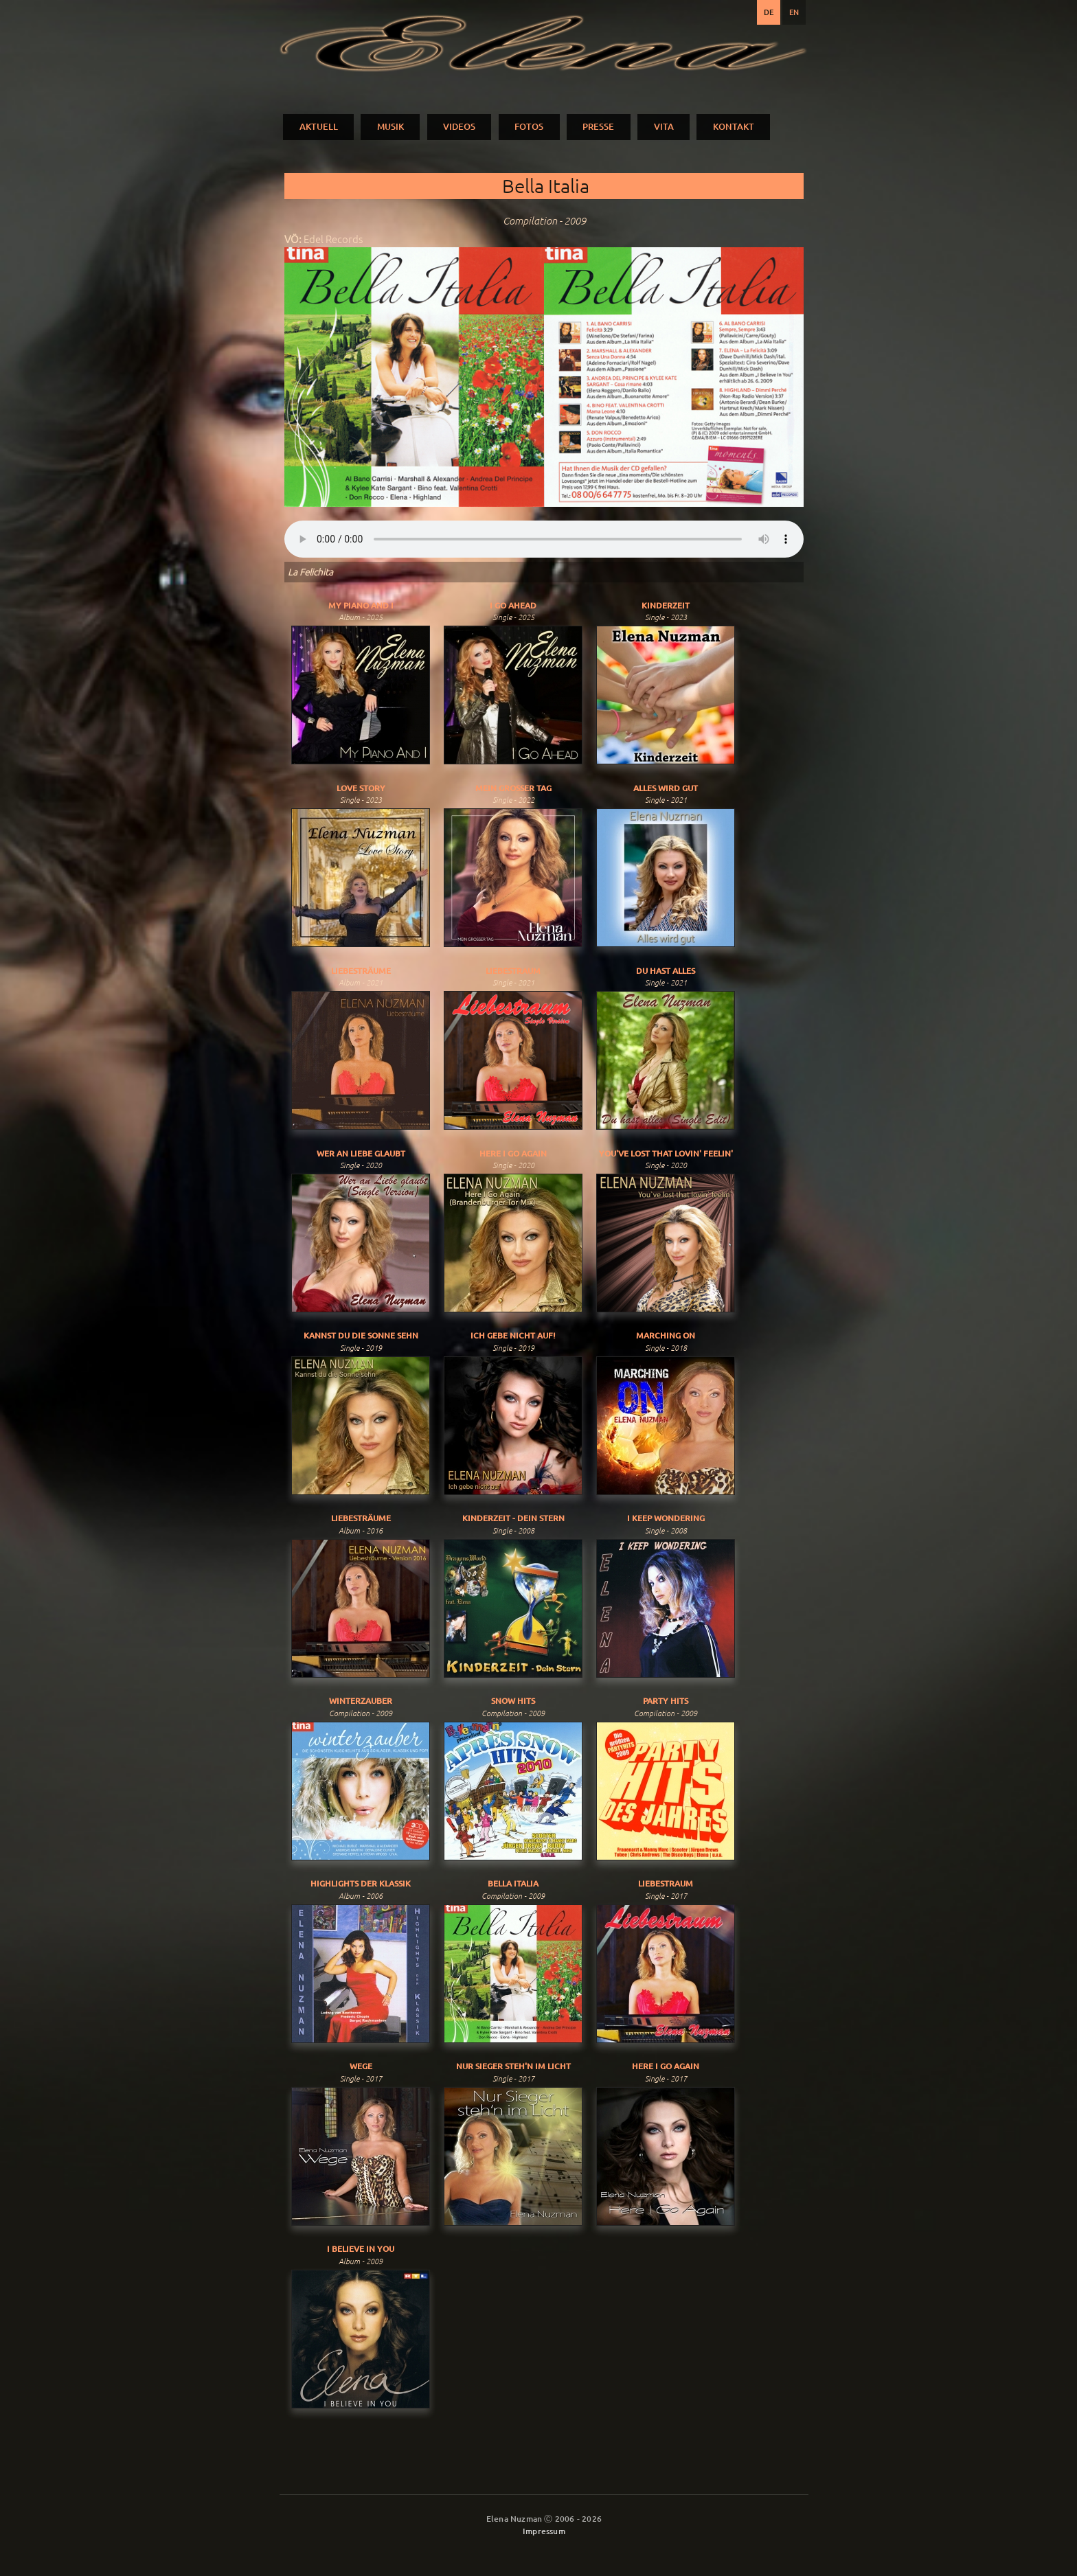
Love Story (361, 788)
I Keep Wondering (666, 1518)
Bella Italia (513, 1883)
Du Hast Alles (665, 971)
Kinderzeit (666, 605)
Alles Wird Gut (665, 788)
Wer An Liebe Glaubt (361, 1153)
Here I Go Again (513, 1153)
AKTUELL (318, 126)
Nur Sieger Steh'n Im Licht (513, 2066)
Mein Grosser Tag (513, 788)
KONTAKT (733, 126)
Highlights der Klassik (360, 1883)
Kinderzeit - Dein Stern (513, 1518)
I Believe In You (360, 2249)
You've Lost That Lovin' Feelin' (666, 1153)
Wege (361, 2066)
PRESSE (598, 126)
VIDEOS (459, 126)
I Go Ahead (513, 605)
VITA (664, 126)
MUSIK (390, 126)
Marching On (665, 1335)
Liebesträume (361, 971)
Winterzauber (360, 1701)
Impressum (544, 2531)
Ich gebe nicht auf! (513, 1335)
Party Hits (665, 1701)
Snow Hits (513, 1701)
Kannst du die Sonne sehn (361, 1335)
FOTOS (528, 126)
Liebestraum (513, 971)
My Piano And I (361, 605)
